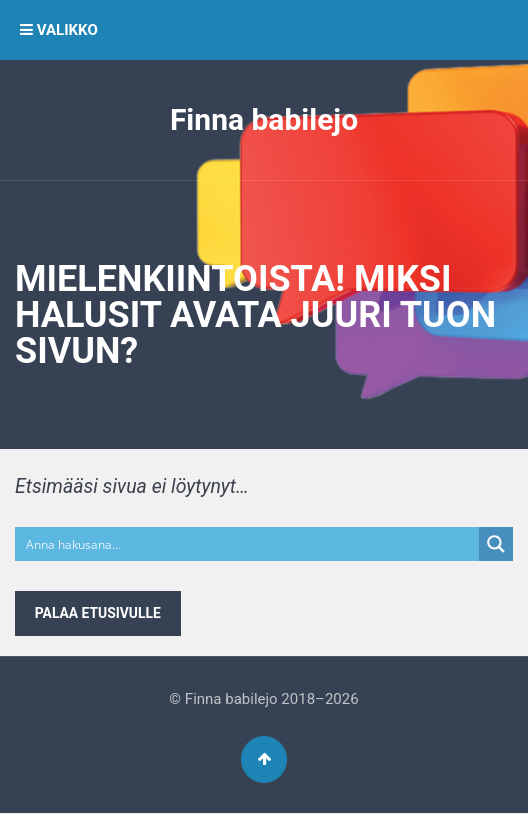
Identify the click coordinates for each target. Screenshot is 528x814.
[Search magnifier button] (496, 544)
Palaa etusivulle (98, 613)
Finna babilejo (264, 119)
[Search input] (248, 544)
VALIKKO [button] (59, 30)
